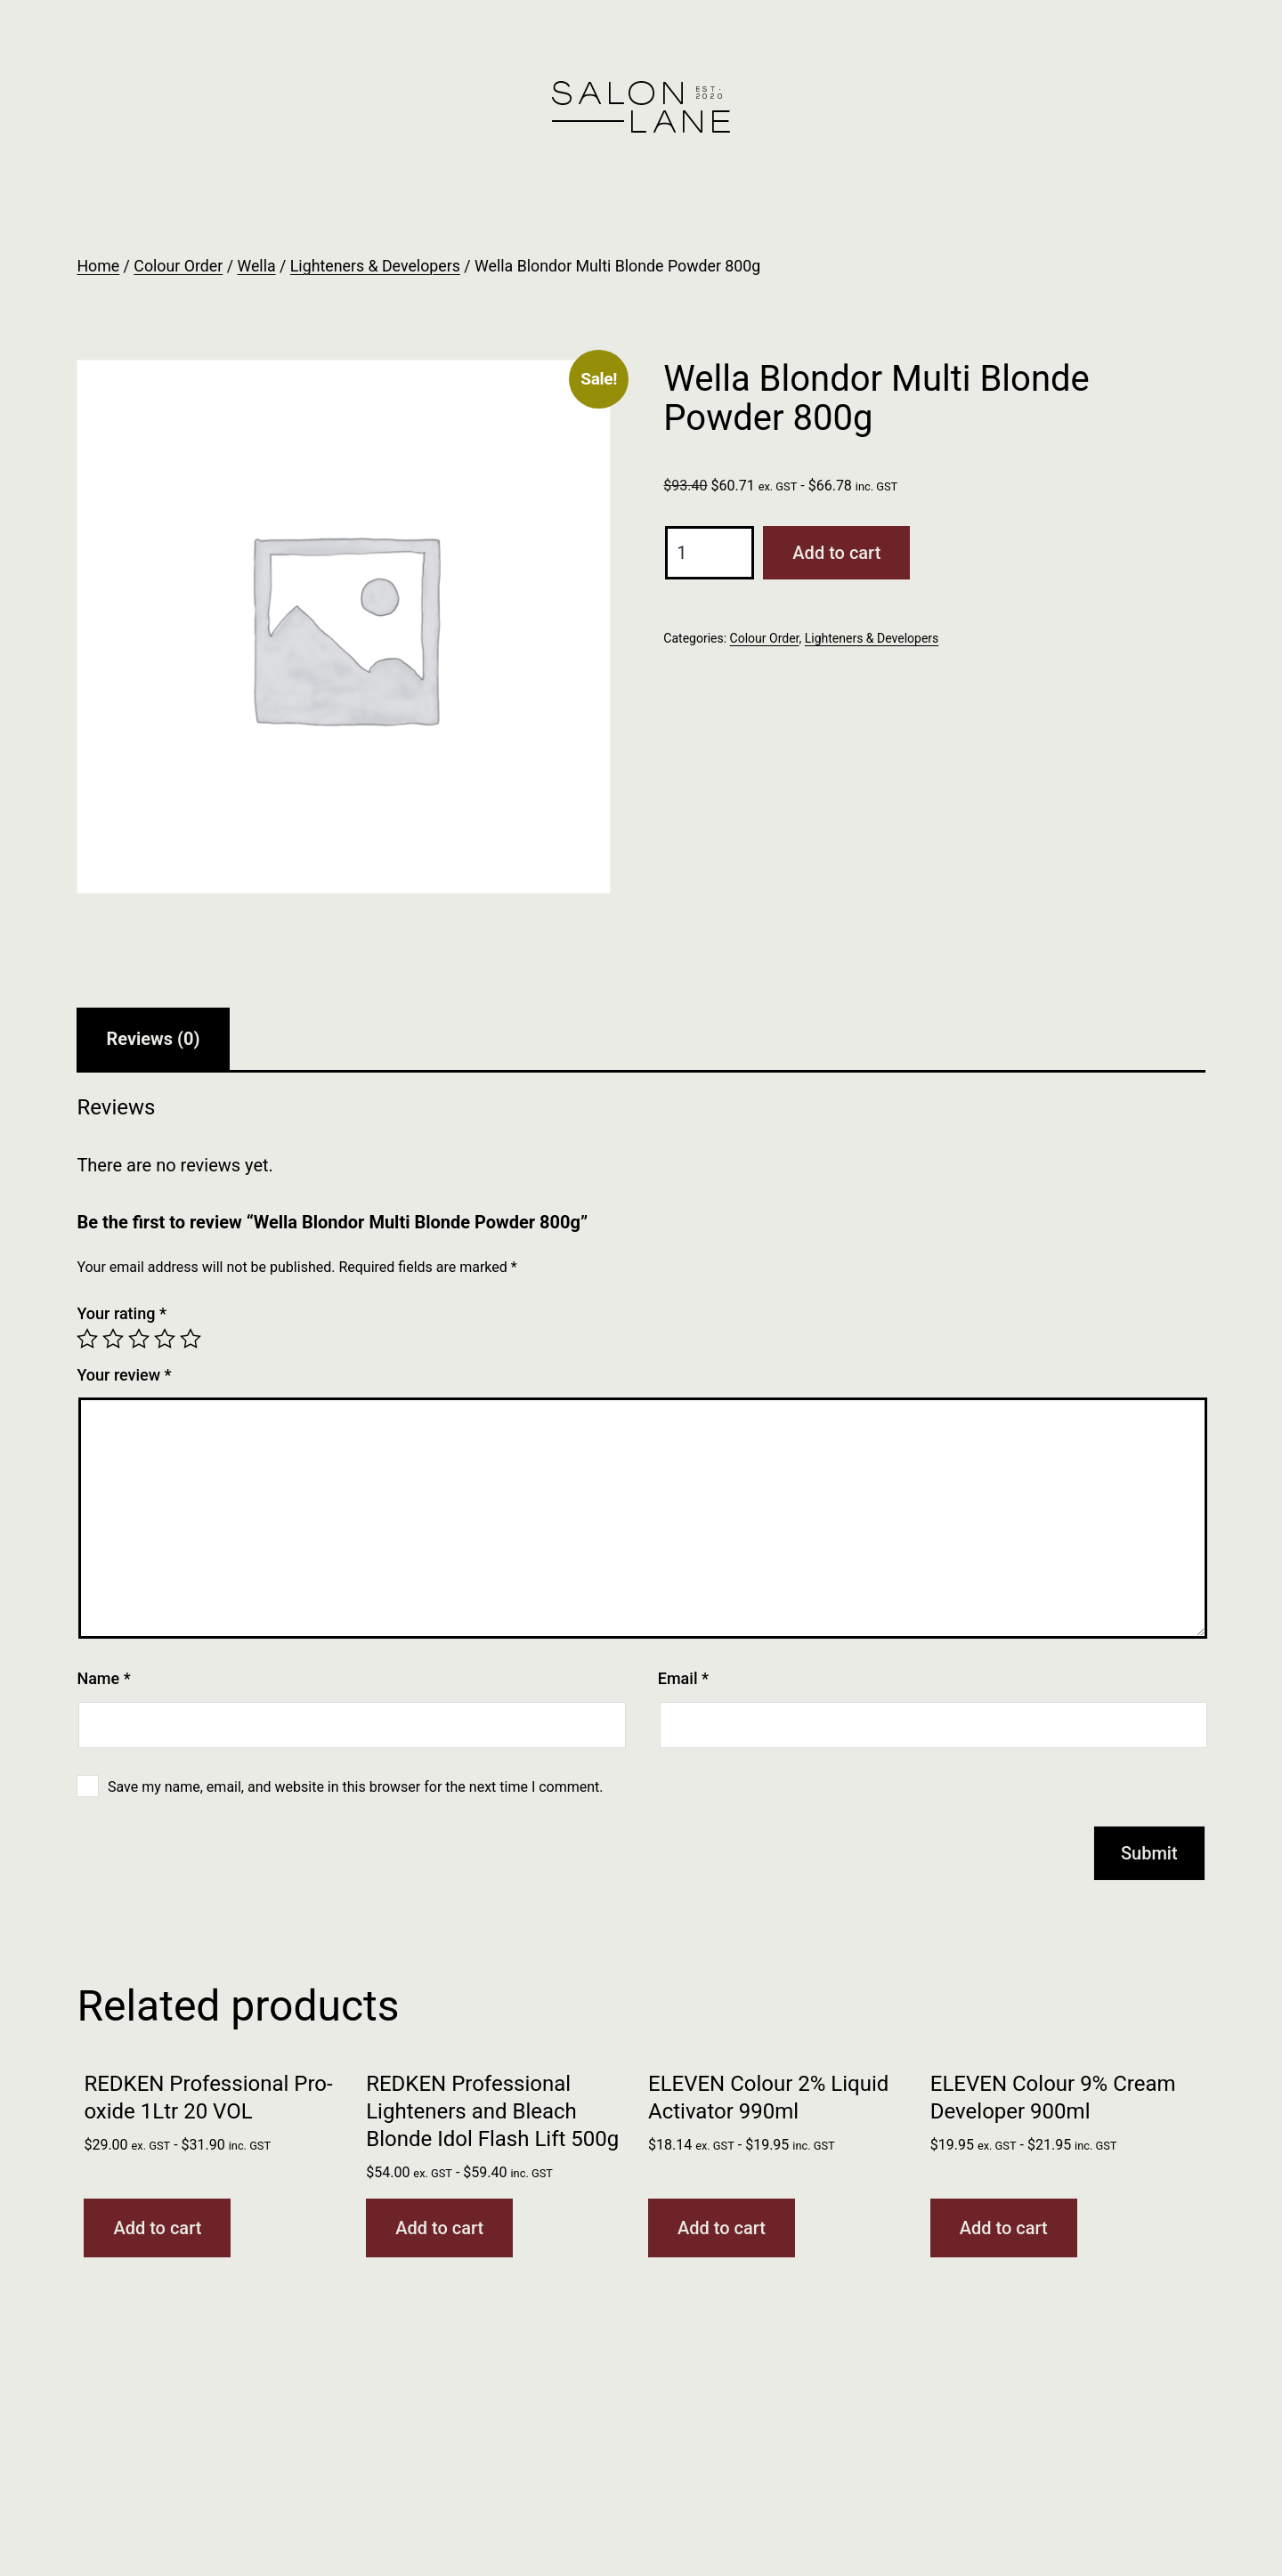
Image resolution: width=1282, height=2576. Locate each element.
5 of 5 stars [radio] (190, 1338)
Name (103, 1678)
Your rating (121, 1313)
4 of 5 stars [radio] (164, 1338)
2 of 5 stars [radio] (113, 1338)
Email (683, 1678)
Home (98, 266)
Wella (256, 266)
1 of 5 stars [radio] (87, 1338)
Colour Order (178, 266)
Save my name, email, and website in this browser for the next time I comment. (356, 1786)
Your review (124, 1374)
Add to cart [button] (157, 2228)
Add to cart (836, 552)
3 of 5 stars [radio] (139, 1338)
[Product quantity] (709, 552)
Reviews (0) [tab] (152, 1038)
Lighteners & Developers (375, 266)
